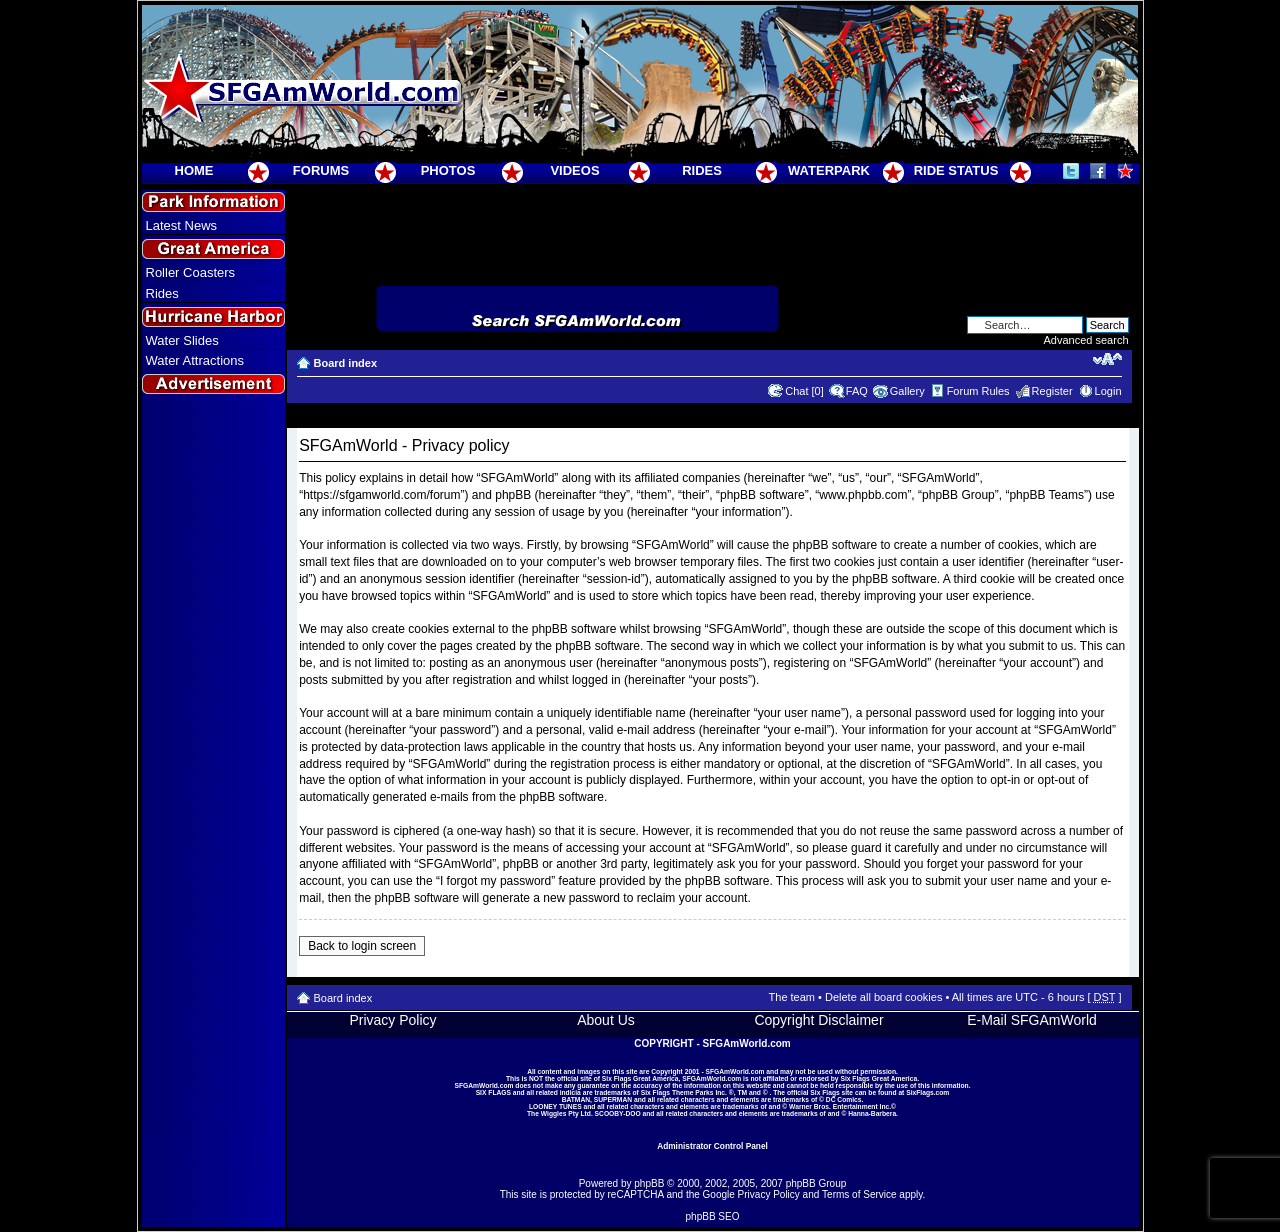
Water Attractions (195, 360)
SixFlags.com (927, 1092)
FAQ (857, 391)
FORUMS (321, 170)
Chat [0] (804, 391)
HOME (194, 170)
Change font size (1107, 359)
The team (792, 997)
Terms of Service (859, 1194)
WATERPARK (829, 170)
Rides (162, 293)
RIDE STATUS (956, 170)
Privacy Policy (392, 1020)
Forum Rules (978, 391)
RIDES (702, 170)
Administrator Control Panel (712, 1146)
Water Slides (182, 340)
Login (1108, 391)
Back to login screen (362, 946)
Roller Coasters (191, 272)
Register (1052, 391)
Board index (346, 363)
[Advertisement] (213, 761)
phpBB (649, 1183)
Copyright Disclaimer (818, 1020)
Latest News (182, 225)
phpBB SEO (713, 1216)
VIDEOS (574, 170)
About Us (606, 1020)
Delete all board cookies (883, 997)
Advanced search (1086, 340)
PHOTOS (448, 170)
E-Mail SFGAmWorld (1032, 1020)
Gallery (907, 391)
